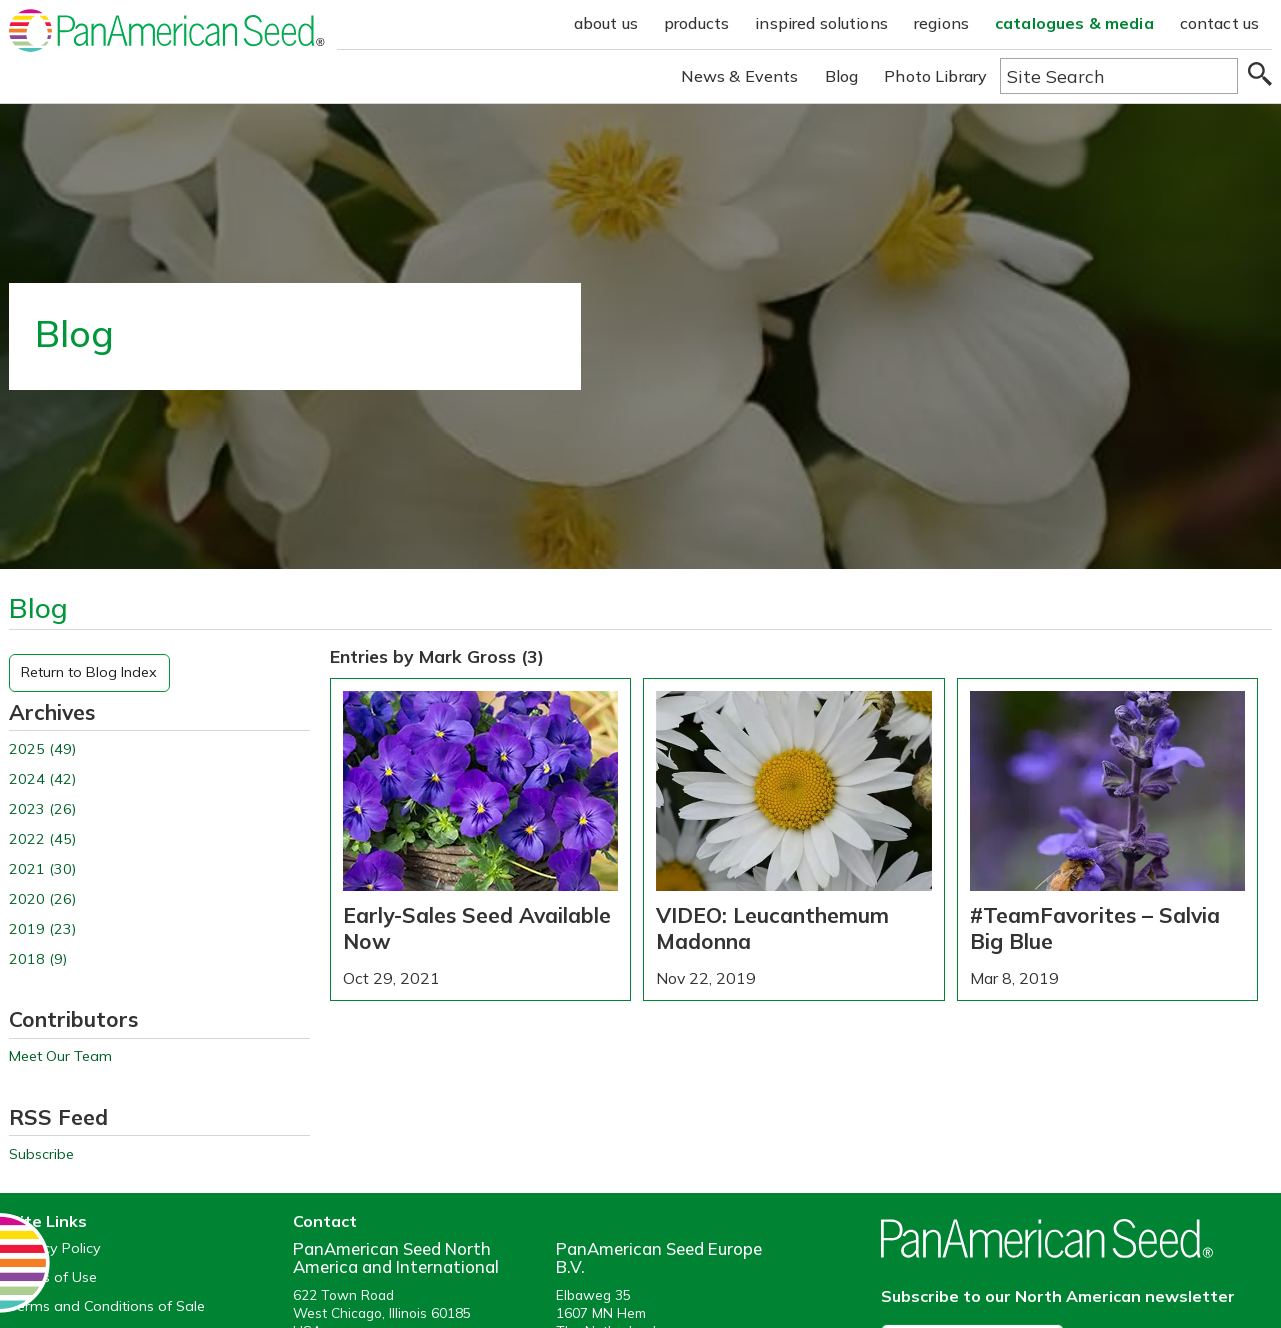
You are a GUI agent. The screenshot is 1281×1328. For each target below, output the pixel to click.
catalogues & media (1074, 23)
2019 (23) (42, 929)
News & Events (740, 76)
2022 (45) (42, 839)
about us (606, 23)
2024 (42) (42, 779)
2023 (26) (42, 809)
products (696, 23)
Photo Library (935, 76)
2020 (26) (42, 899)
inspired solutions (821, 23)
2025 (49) (42, 749)
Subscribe (41, 1154)
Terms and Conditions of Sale (107, 1306)
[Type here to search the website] (1119, 76)
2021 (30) (42, 869)
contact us (1220, 23)
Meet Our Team (60, 1056)
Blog (842, 76)
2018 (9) (38, 959)
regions (941, 23)
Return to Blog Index (89, 672)
